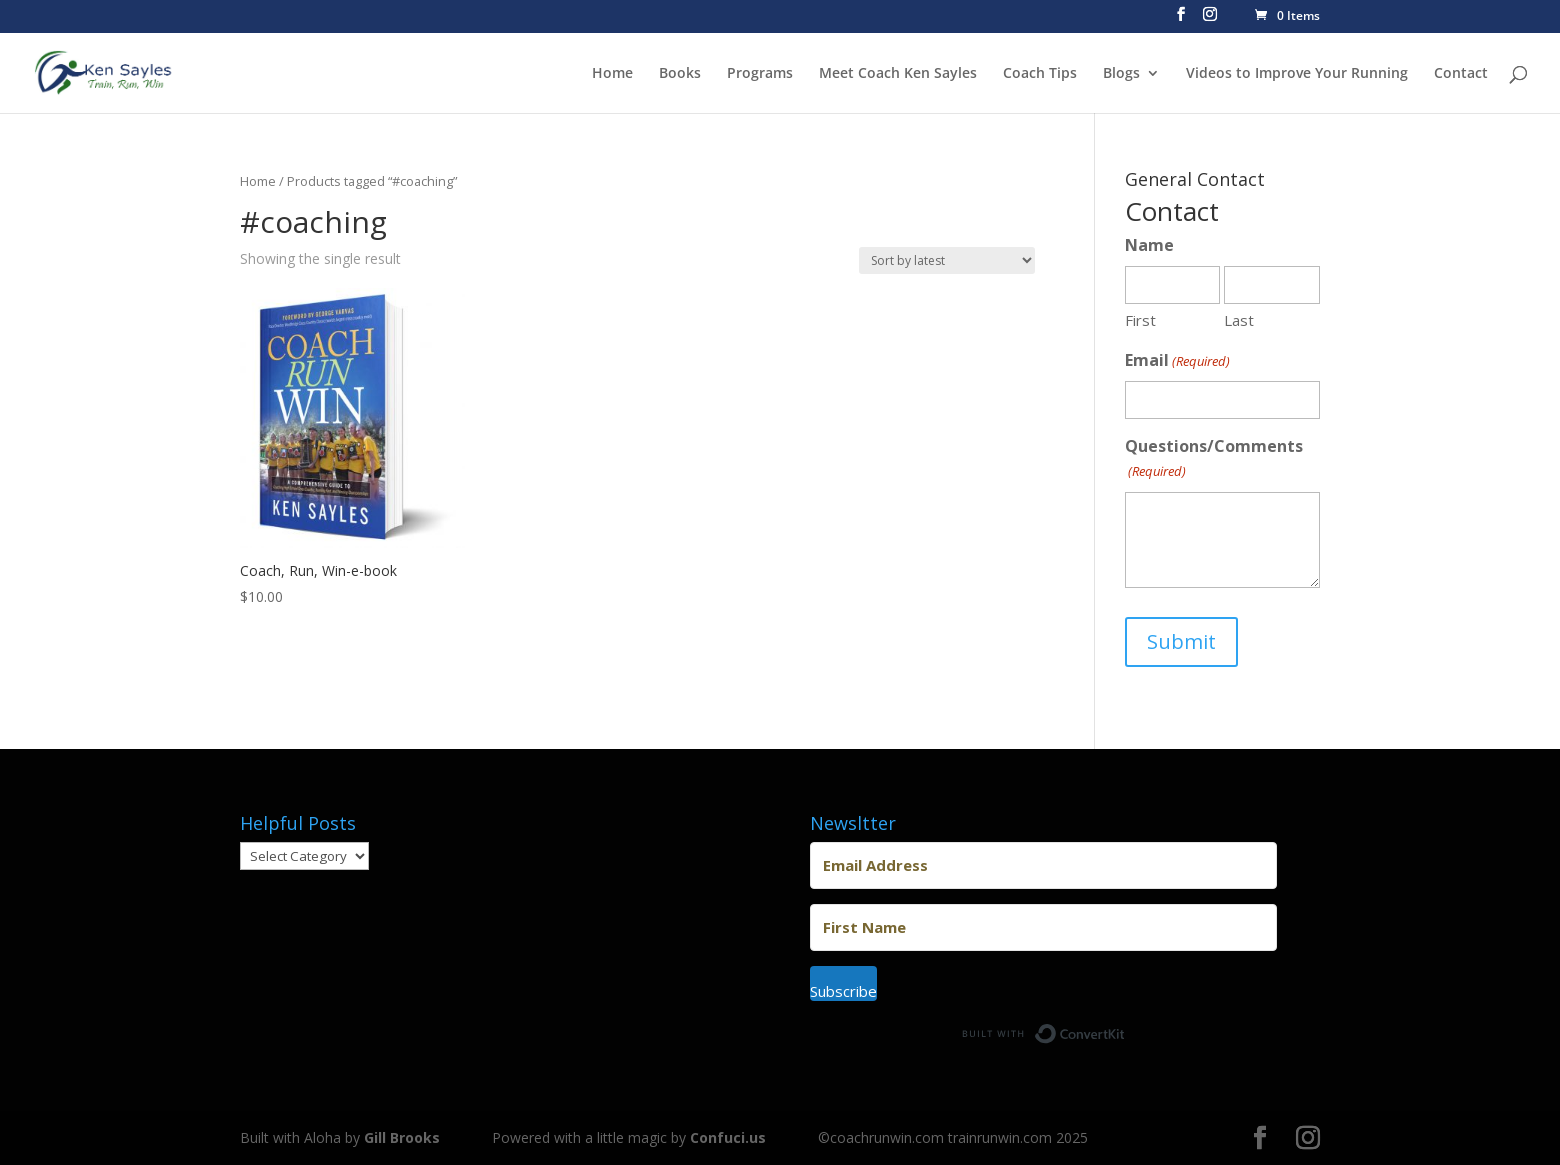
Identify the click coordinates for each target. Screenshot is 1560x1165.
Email (1177, 361)
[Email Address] (1043, 865)
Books (680, 74)
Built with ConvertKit (1125, 1028)
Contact (1461, 74)
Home (612, 74)
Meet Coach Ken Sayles (898, 74)
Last (1239, 320)
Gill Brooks (402, 1137)
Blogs (1121, 74)
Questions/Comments (1214, 459)
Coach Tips (1040, 74)
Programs (760, 74)
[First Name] (1043, 927)
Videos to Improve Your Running (1297, 74)
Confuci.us (728, 1137)
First (1140, 320)
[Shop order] (947, 260)
